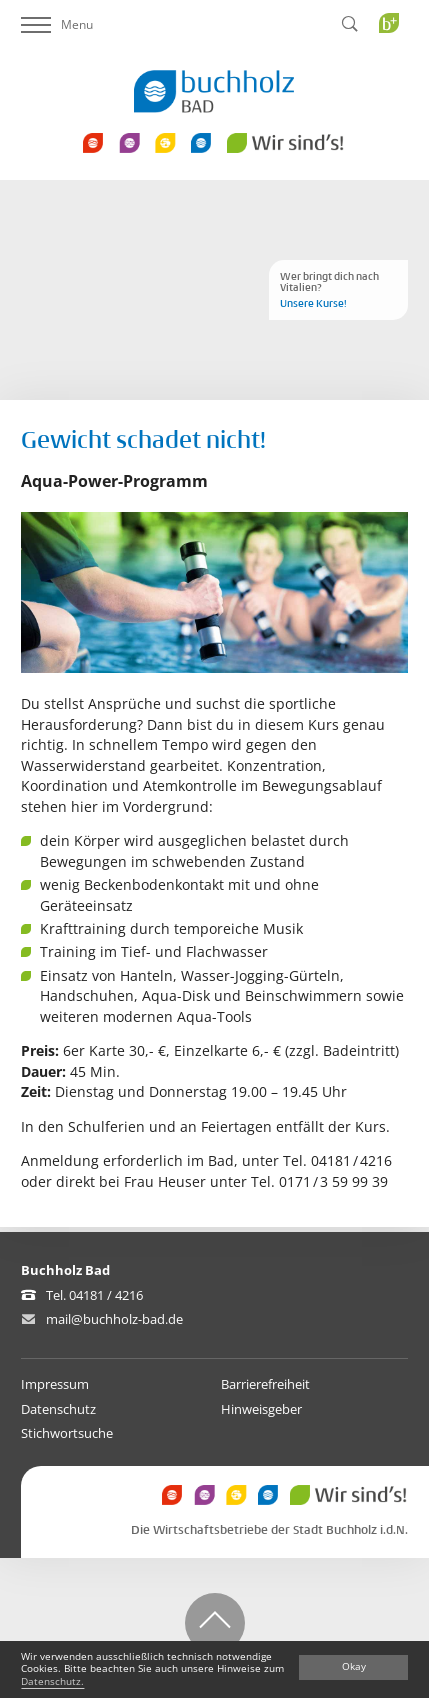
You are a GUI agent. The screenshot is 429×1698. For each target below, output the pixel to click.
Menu (57, 24)
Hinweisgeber (261, 1409)
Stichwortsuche (67, 1433)
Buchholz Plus (395, 63)
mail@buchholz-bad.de (114, 1319)
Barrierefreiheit (265, 1384)
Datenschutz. (52, 1681)
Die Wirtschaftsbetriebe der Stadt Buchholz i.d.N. (269, 1530)
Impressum (55, 1384)
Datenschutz (58, 1409)
